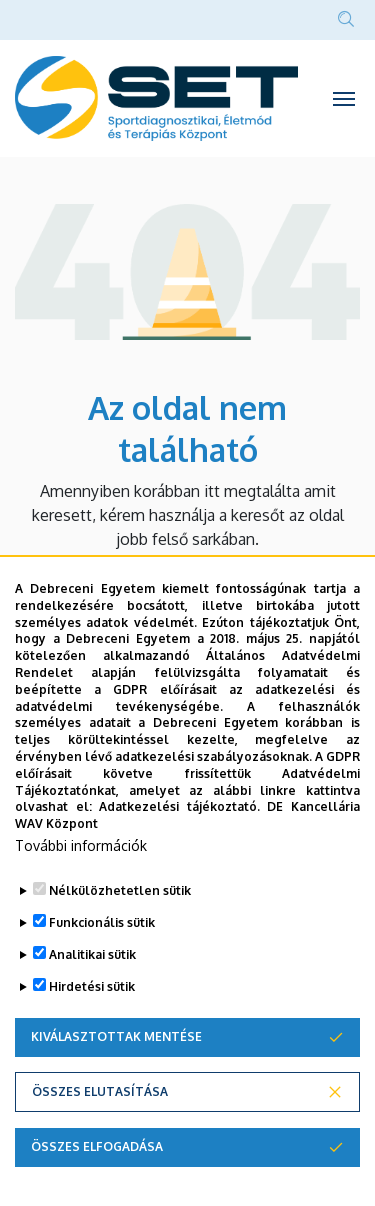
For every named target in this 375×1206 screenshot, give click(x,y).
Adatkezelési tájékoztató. (179, 806)
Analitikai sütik (92, 954)
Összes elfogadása (97, 1146)
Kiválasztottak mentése (116, 1036)
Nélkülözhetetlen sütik (120, 890)
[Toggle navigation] (344, 98)
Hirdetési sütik (92, 986)
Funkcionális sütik (102, 922)
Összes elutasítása (100, 1091)
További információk (81, 845)
